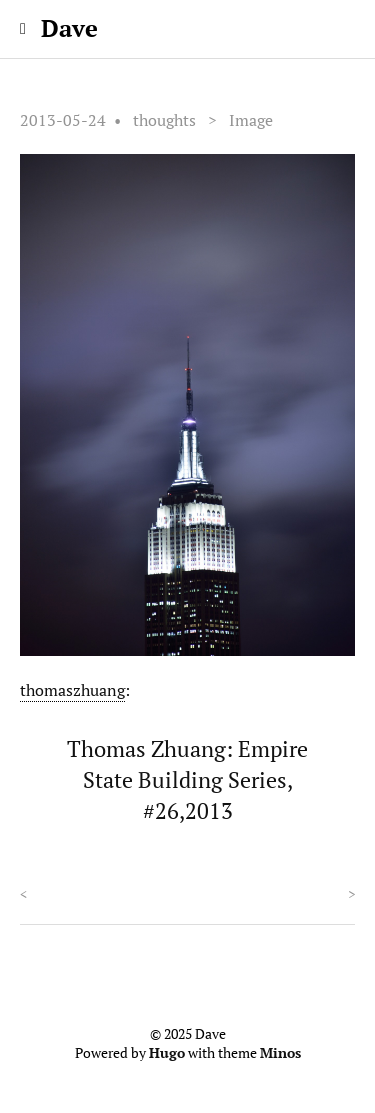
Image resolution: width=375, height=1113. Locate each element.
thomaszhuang (72, 690)
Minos (280, 1053)
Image (251, 120)
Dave (69, 28)
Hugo (167, 1053)
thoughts (164, 120)
